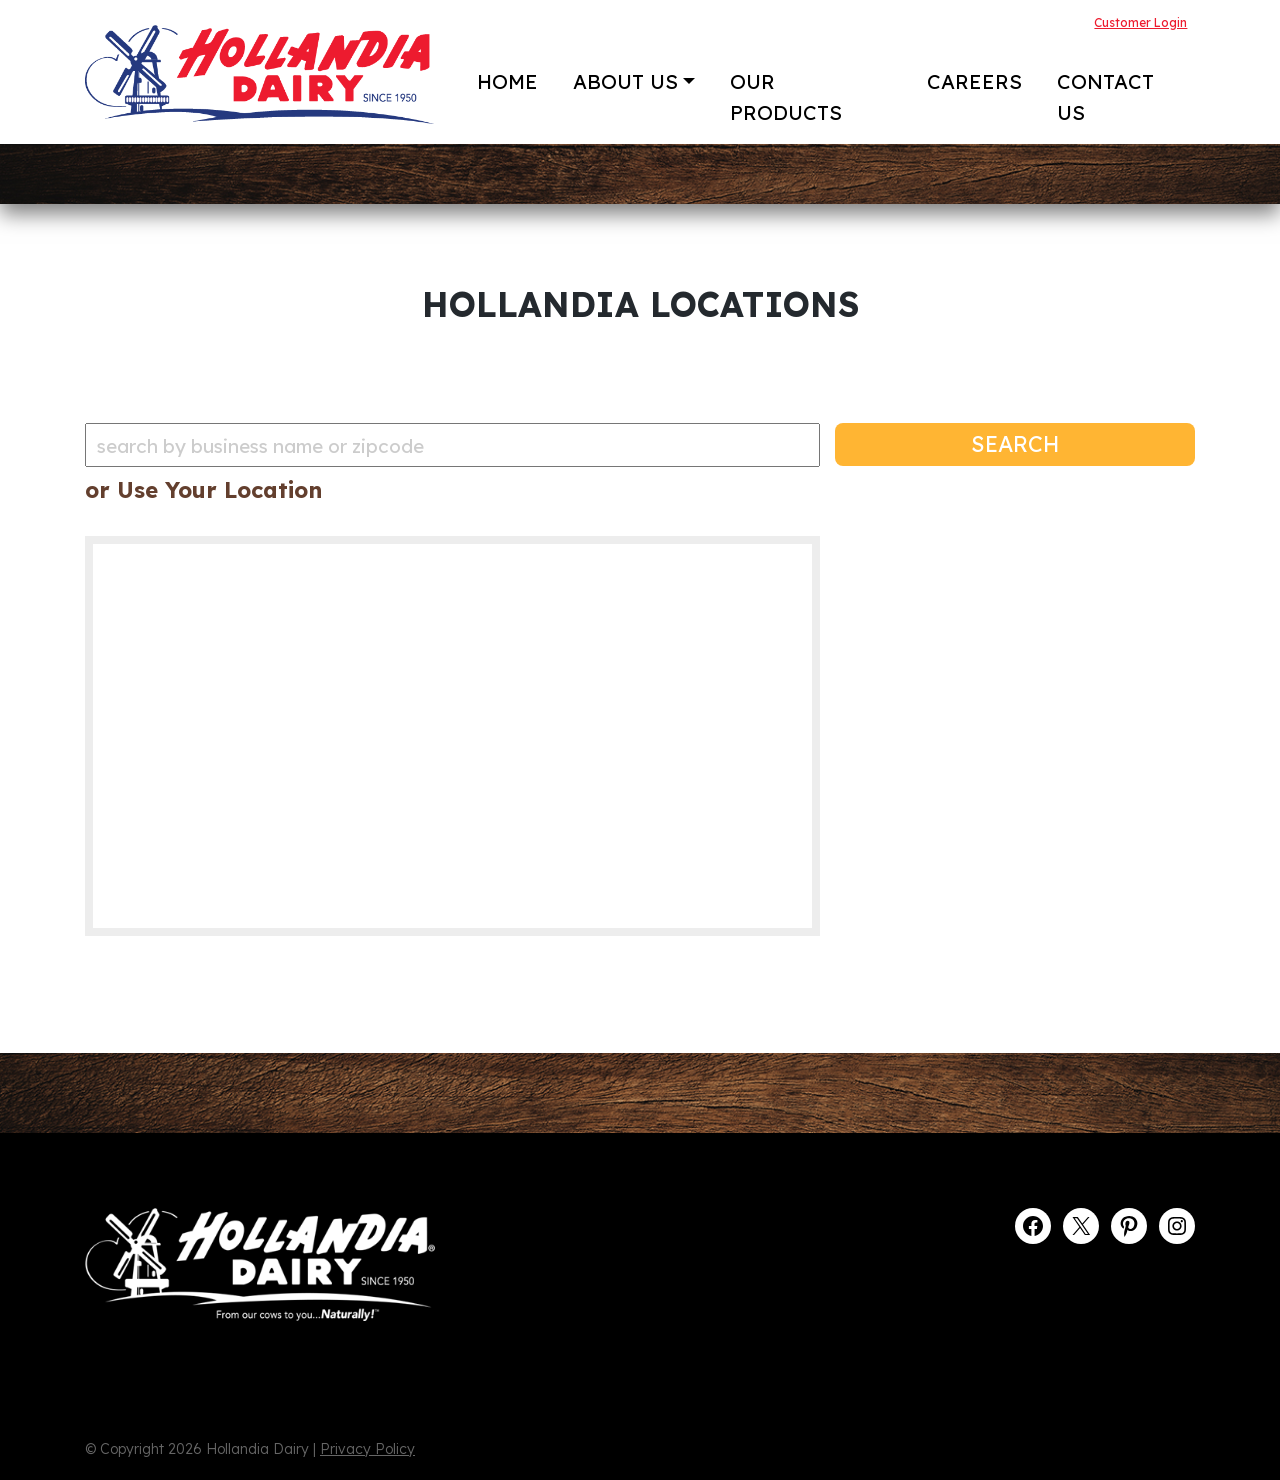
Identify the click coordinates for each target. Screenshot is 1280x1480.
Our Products (786, 97)
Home (507, 81)
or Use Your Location (203, 490)
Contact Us (1105, 97)
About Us (625, 81)
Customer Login (1140, 22)
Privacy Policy (367, 1449)
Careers (974, 81)
